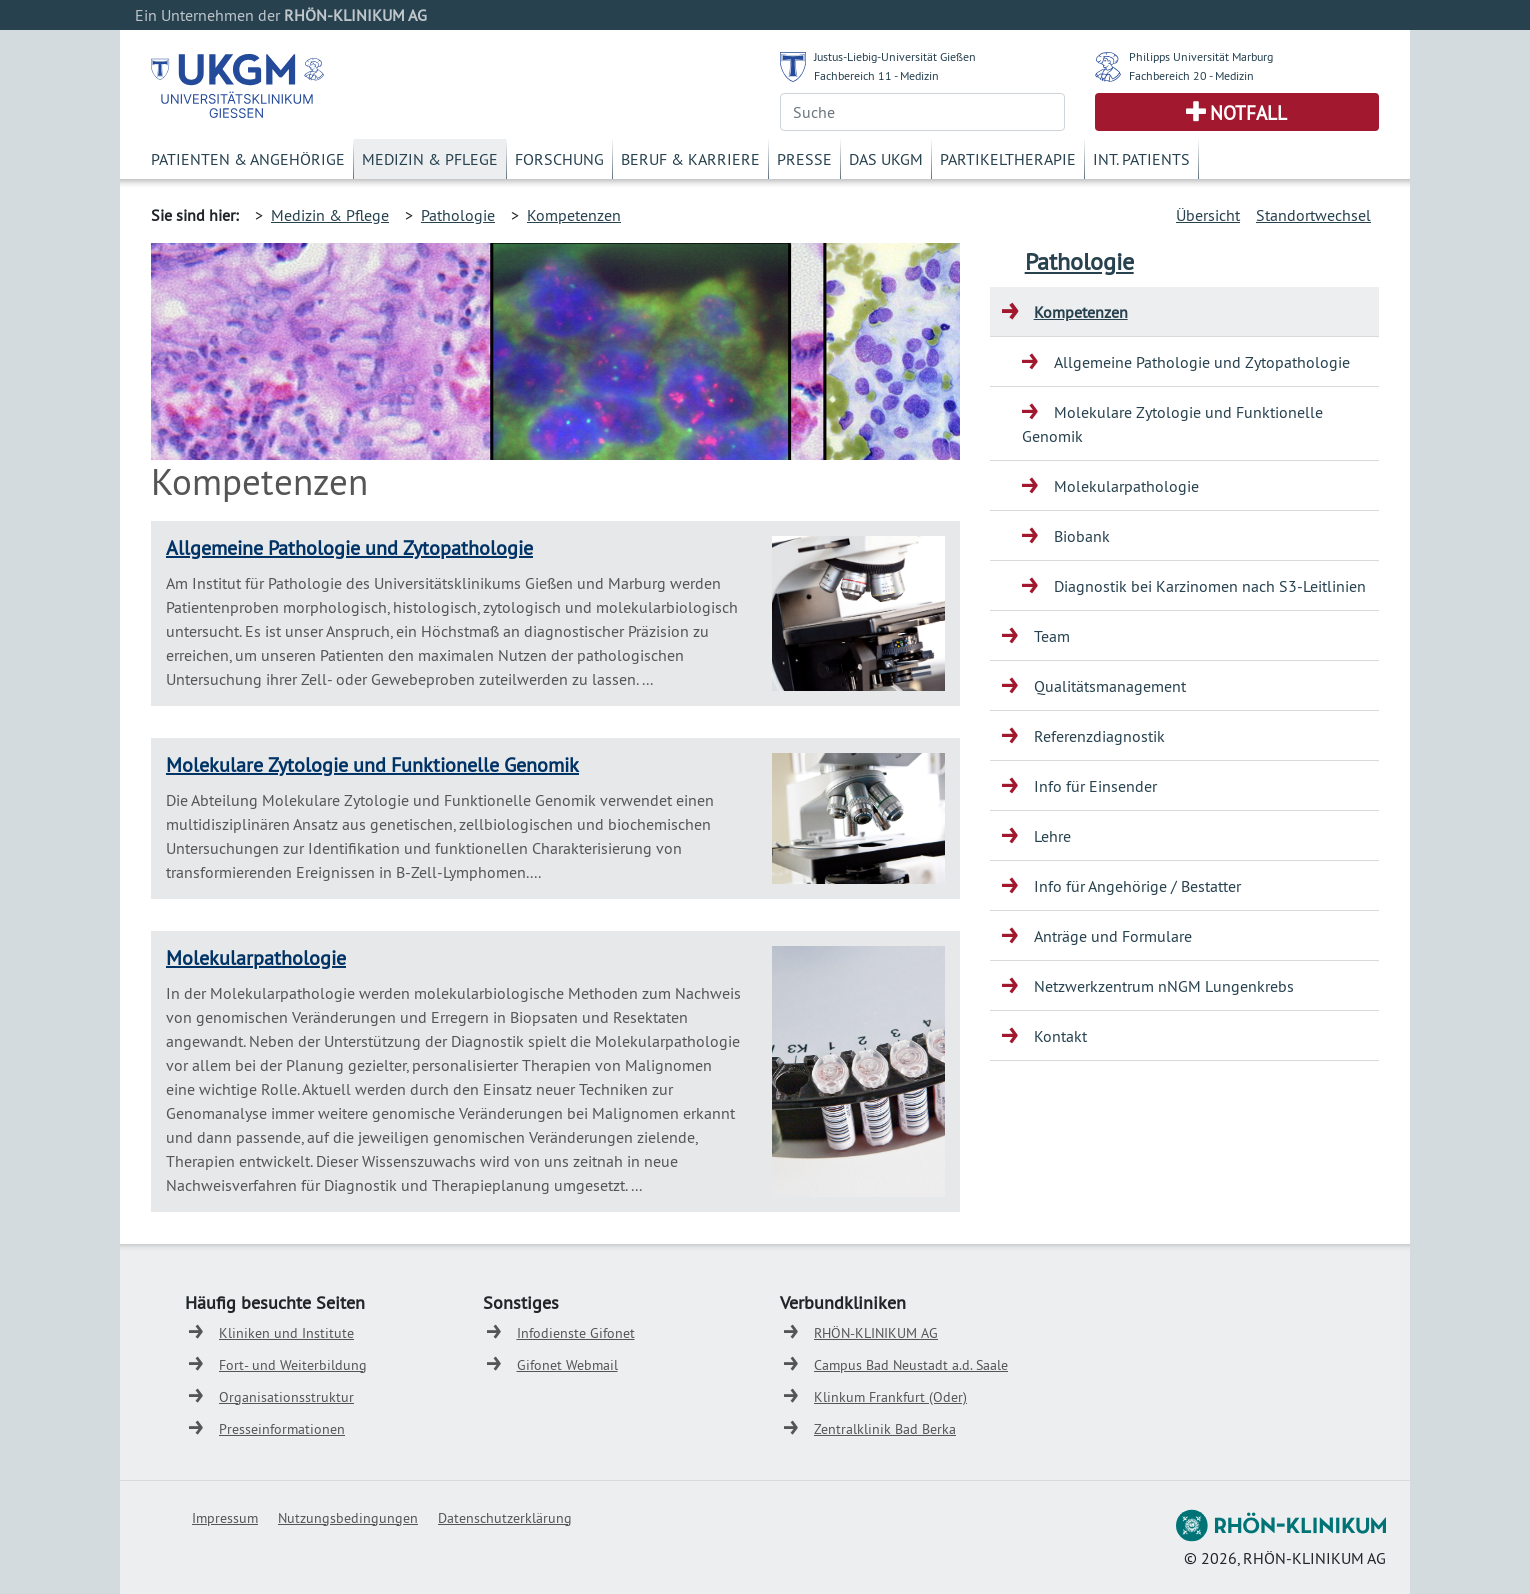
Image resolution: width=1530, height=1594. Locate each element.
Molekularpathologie (256, 957)
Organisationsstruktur (286, 1397)
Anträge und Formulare (1113, 936)
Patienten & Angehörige (248, 159)
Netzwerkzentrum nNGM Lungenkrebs (1164, 986)
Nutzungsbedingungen (348, 1518)
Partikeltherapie (1008, 159)
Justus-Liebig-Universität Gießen (895, 56)
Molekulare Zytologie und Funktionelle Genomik (372, 764)
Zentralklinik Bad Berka (885, 1429)
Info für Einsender (1095, 786)
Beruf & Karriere (690, 159)
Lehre (1052, 836)
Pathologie (458, 215)
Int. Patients (1141, 159)
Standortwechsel (1313, 215)
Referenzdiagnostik (1099, 736)
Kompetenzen (574, 215)
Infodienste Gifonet (576, 1333)
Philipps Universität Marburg (1201, 56)
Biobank (1082, 536)
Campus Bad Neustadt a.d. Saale (911, 1365)
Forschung (559, 159)
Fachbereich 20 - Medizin (1191, 75)
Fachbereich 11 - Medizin (876, 75)
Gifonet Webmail (567, 1365)
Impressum (225, 1518)
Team (1052, 636)
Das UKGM (886, 159)
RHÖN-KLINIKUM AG (876, 1333)
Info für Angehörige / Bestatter (1137, 886)
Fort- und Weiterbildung (293, 1365)
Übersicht (1208, 215)
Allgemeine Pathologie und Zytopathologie (349, 547)
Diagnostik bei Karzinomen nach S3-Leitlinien (1210, 586)
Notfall (1248, 113)
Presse (804, 159)
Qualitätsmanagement (1110, 686)
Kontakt (1060, 1036)
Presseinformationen (282, 1429)
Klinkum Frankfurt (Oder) (890, 1397)
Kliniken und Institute (286, 1333)
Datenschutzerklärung (505, 1518)
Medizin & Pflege (430, 159)
